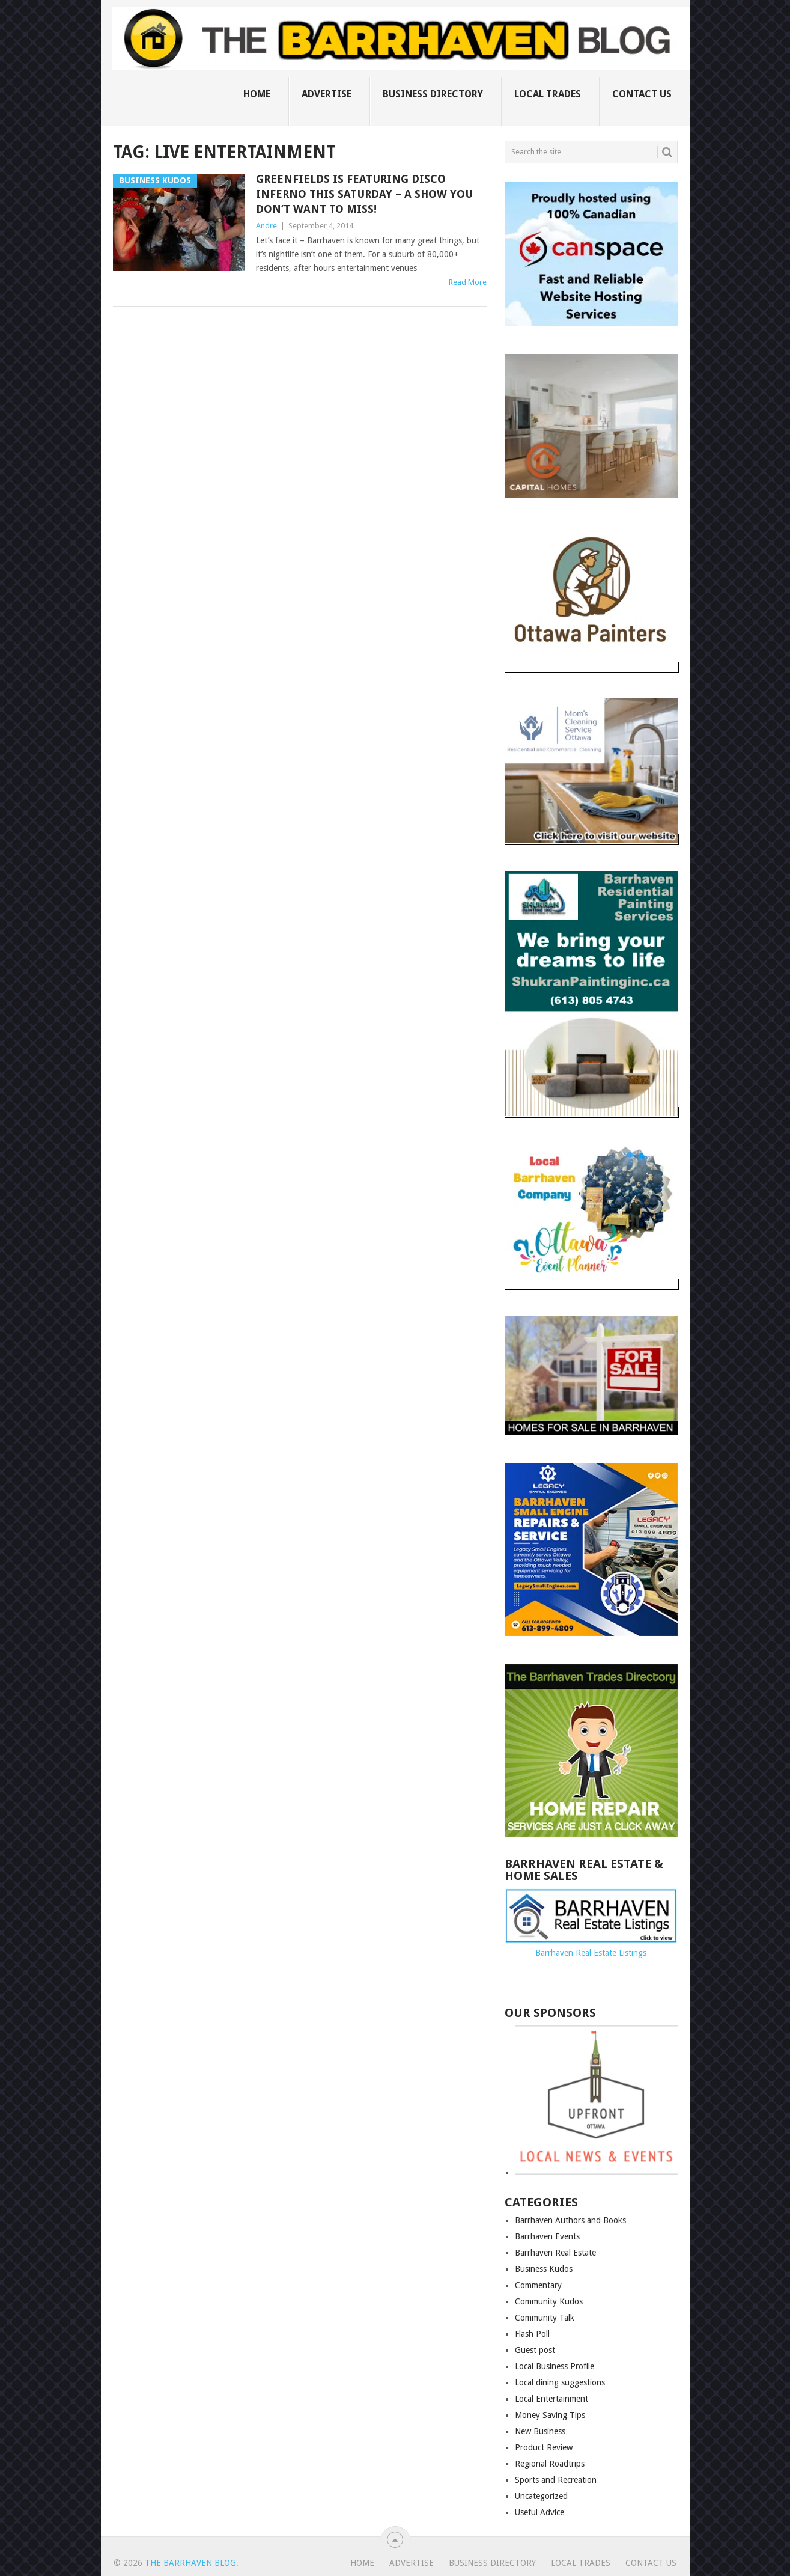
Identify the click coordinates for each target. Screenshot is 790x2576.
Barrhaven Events (547, 2236)
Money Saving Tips (550, 2415)
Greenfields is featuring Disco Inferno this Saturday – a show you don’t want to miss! (364, 193)
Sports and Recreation (556, 2480)
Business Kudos (544, 2269)
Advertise (326, 94)
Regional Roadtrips (550, 2463)
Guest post (535, 2350)
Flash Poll (532, 2334)
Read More (468, 282)
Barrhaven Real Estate (555, 2252)
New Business (540, 2431)
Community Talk (544, 2317)
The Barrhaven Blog (190, 2563)
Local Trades (547, 94)
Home (256, 94)
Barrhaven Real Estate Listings (590, 1953)
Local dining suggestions (560, 2382)
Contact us (642, 94)
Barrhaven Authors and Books (570, 2220)
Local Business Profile (554, 2366)
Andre (266, 225)
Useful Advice (539, 2512)
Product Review (544, 2447)
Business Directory (433, 94)
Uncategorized (541, 2496)
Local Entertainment (551, 2399)
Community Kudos (549, 2301)
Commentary (538, 2285)
